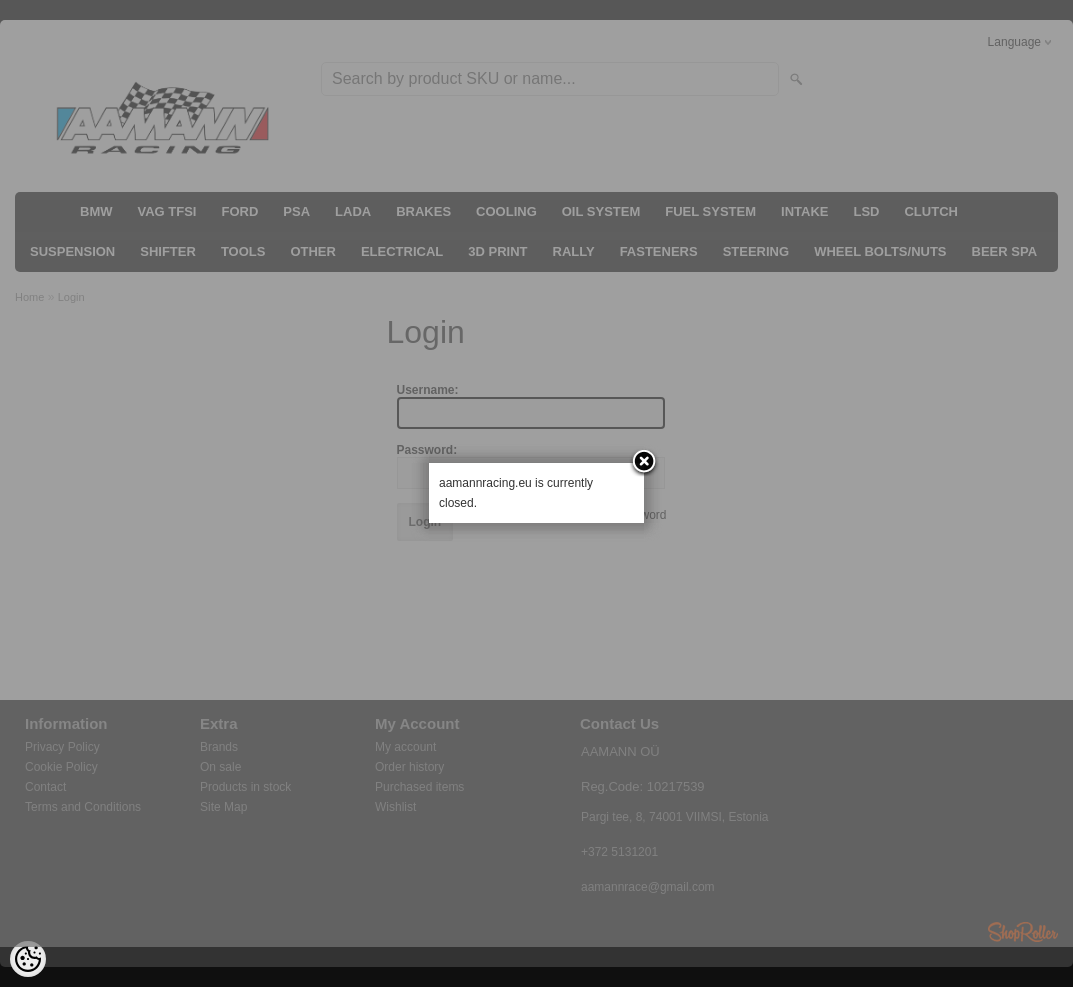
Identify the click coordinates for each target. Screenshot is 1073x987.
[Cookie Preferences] (28, 959)
